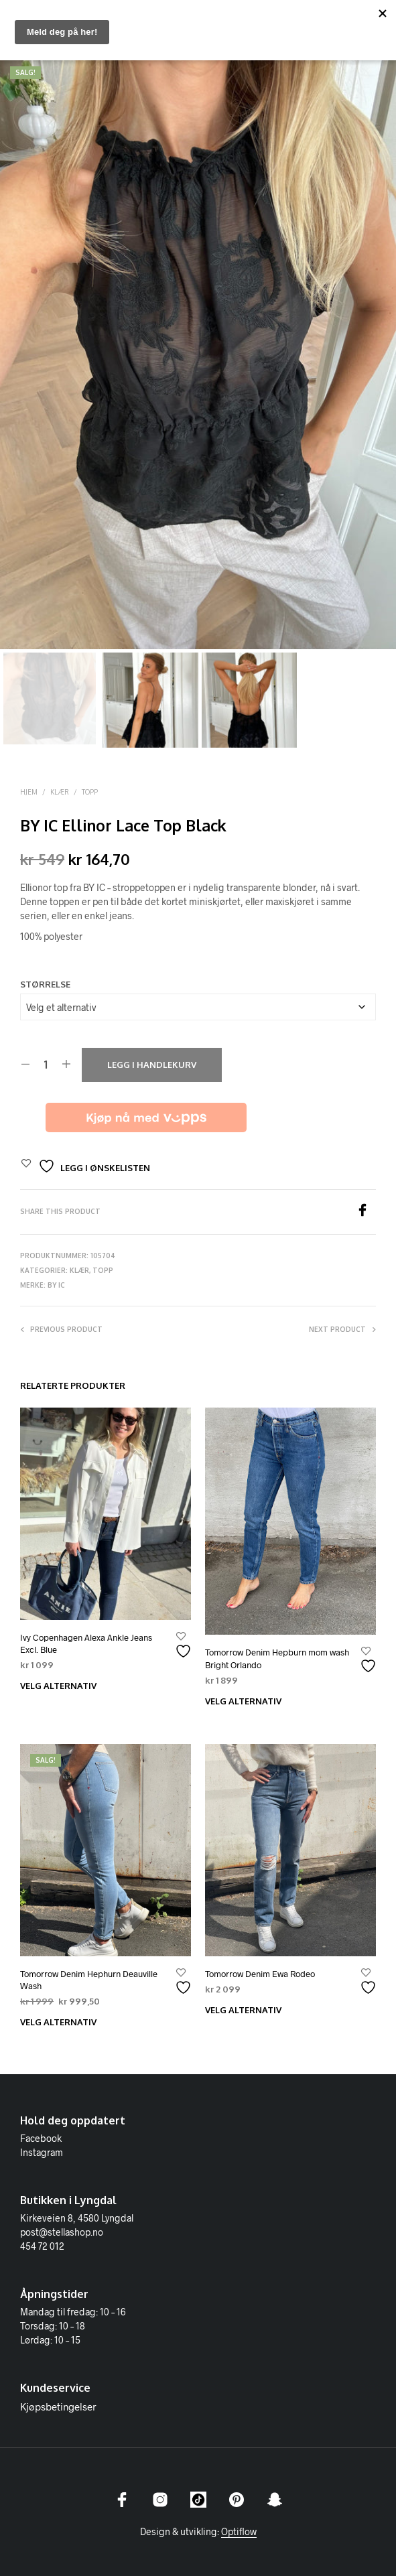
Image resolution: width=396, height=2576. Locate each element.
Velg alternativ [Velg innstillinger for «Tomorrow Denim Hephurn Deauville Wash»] (58, 2022)
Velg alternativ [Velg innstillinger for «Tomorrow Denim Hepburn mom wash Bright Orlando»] (243, 1701)
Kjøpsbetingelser (58, 2406)
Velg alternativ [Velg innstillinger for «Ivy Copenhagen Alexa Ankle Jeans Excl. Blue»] (58, 1685)
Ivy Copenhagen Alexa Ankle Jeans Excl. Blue (86, 1643)
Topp (90, 792)
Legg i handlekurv (151, 1064)
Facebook (41, 2138)
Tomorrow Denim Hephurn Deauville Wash (88, 1979)
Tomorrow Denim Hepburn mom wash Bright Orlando (277, 1658)
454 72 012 (42, 2246)
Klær (59, 792)
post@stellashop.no (61, 2232)
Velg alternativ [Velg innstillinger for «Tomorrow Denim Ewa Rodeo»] (243, 2010)
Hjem (29, 792)
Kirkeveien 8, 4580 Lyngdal (76, 2218)
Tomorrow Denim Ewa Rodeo (260, 1973)
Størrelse (45, 984)
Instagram (41, 2152)
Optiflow (239, 2531)
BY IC (56, 1285)
